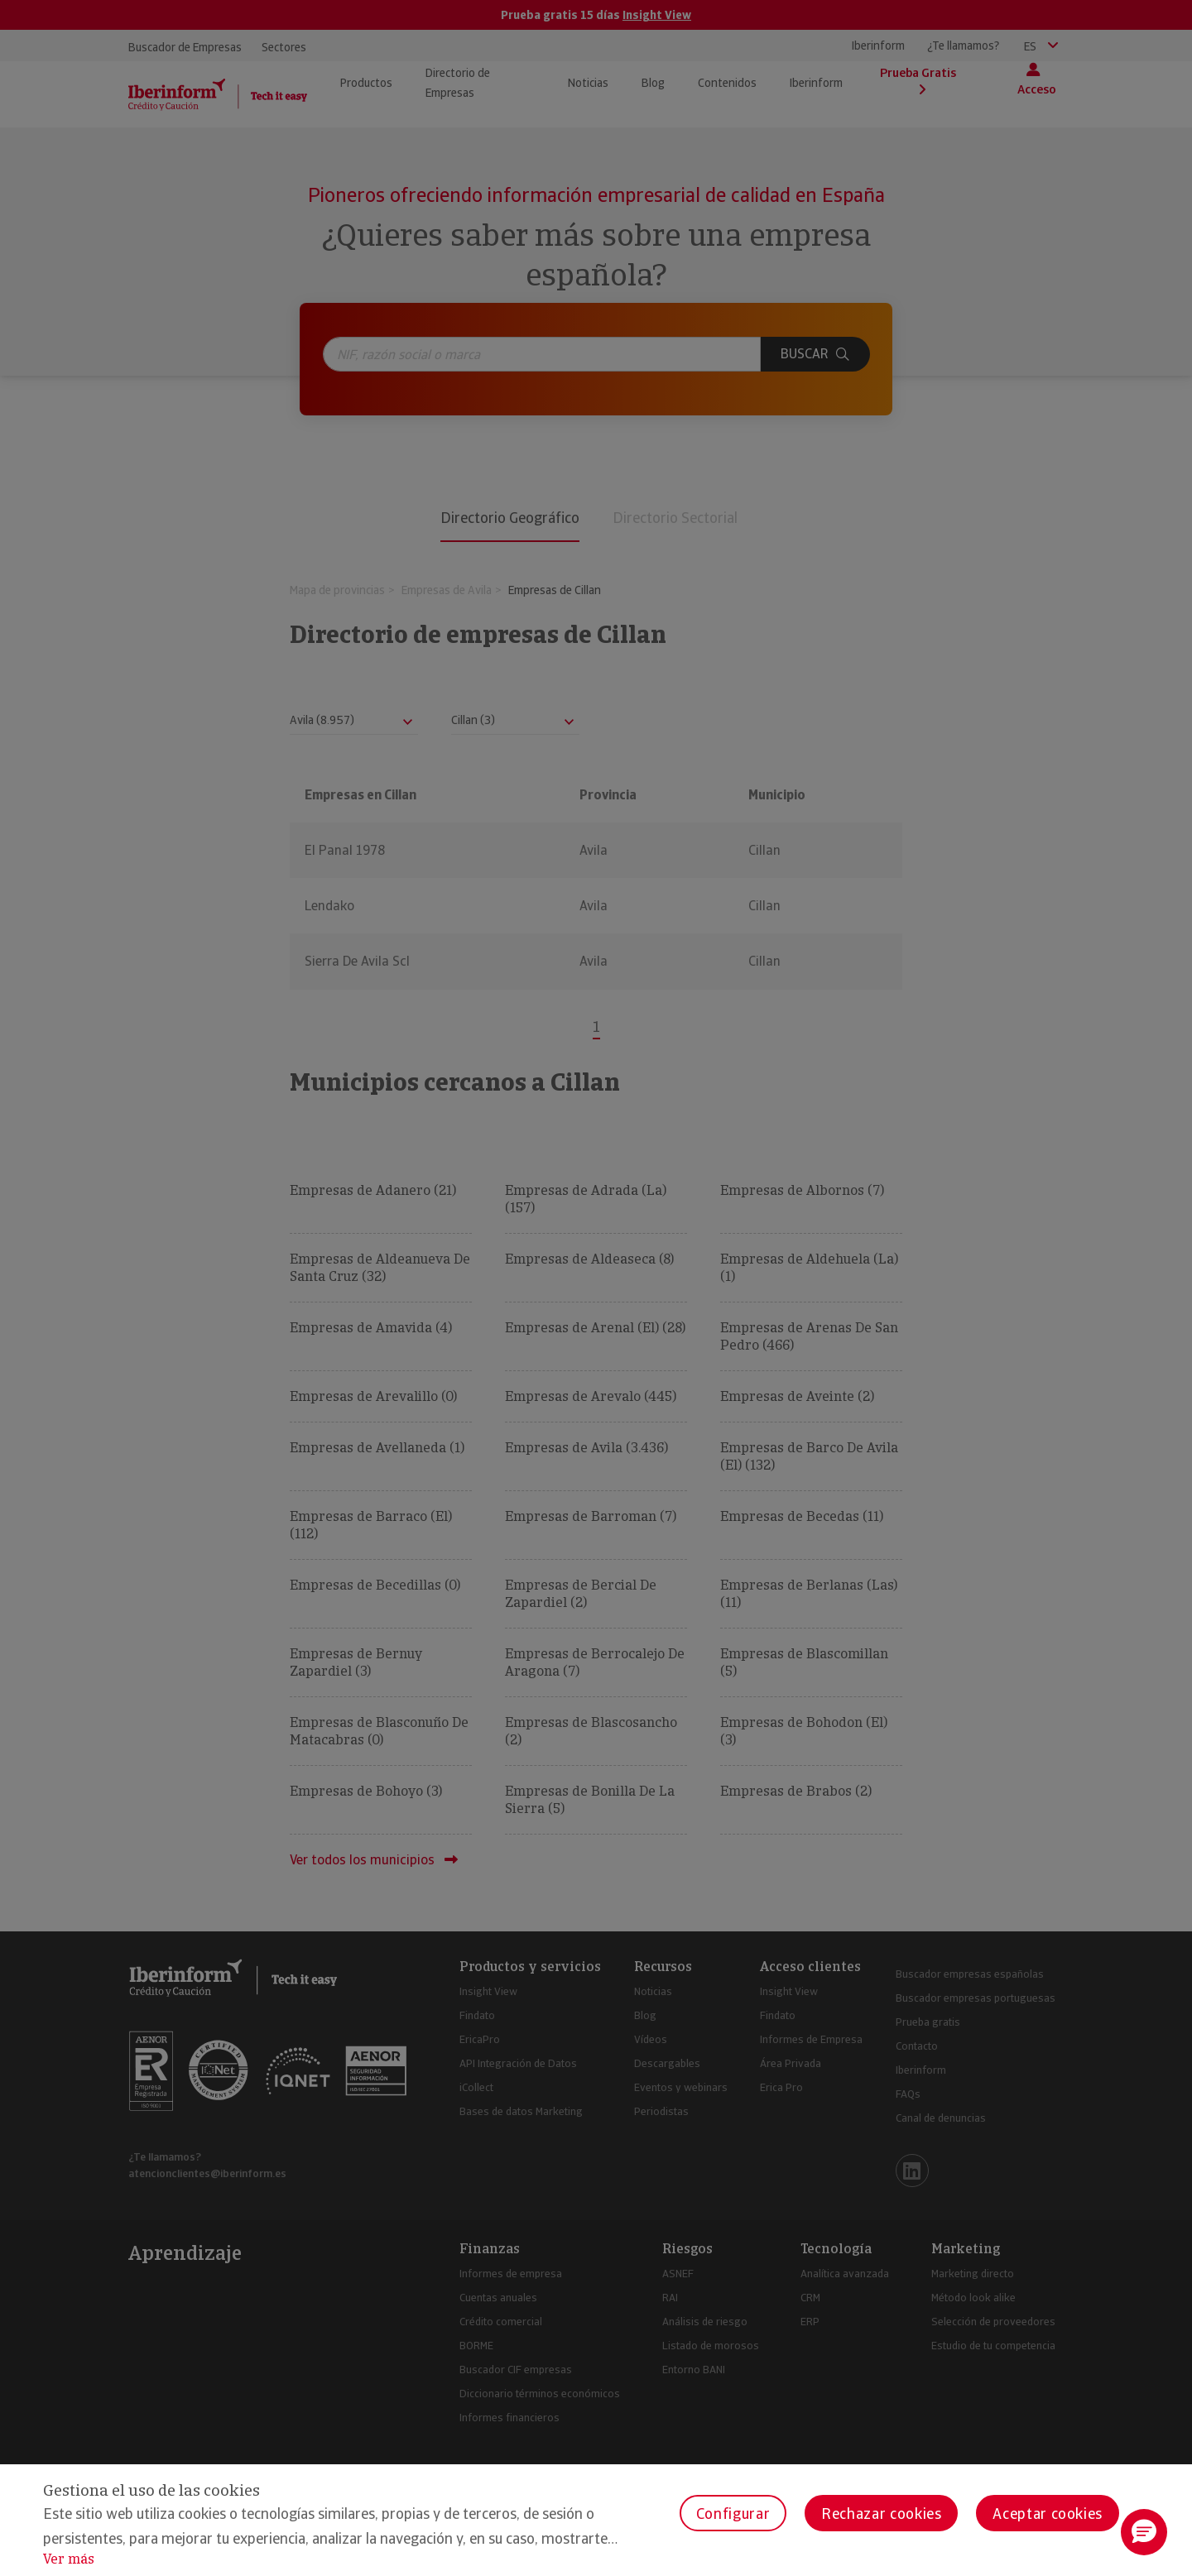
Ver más (68, 2559)
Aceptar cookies (1048, 2513)
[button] (1144, 2532)
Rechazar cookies (881, 2513)
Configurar (733, 2513)
